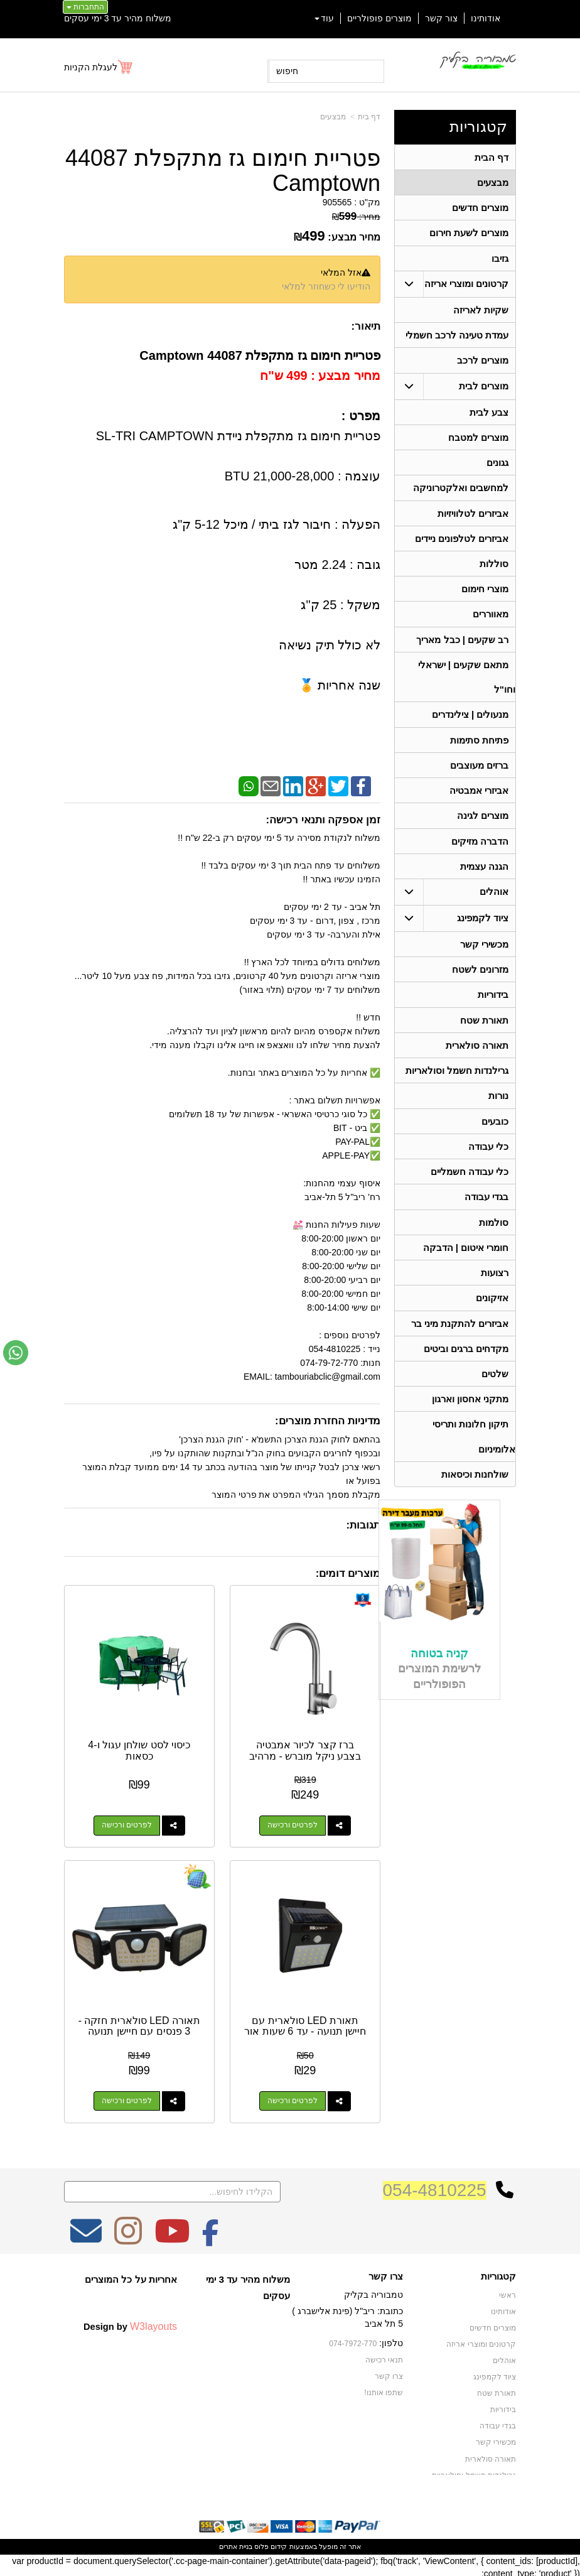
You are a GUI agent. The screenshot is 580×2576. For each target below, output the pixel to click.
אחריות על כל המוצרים (131, 2276)
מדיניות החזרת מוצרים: (327, 1421)
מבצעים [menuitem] (492, 183)
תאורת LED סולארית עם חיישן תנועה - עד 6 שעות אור (306, 2028)
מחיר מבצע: (354, 237)
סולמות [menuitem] (493, 1240)
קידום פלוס (269, 2542)
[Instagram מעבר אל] (128, 2236)
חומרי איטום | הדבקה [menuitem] (465, 1266)
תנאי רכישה (384, 2356)
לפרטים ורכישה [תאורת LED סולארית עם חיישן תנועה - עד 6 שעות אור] (293, 2098)
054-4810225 (434, 2187)
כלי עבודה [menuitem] (488, 1163)
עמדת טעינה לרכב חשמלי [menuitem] (457, 338)
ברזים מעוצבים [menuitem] (479, 776)
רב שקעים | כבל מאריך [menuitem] (462, 647)
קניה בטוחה (439, 1676)
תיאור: (365, 326)
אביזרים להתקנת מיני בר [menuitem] (460, 1343)
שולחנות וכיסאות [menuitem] (474, 1497)
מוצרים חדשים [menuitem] (480, 208)
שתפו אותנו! (383, 2388)
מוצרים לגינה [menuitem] (482, 827)
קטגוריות (478, 126)
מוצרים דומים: (348, 1573)
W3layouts (153, 2323)
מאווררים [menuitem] (490, 622)
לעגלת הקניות (90, 67)
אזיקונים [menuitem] (492, 1317)
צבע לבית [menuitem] (489, 416)
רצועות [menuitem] (494, 1292)
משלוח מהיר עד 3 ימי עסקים (117, 18)
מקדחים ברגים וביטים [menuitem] (466, 1369)
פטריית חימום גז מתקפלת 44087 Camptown (222, 170)
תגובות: (363, 1525)
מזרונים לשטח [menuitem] (480, 983)
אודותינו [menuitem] (485, 18)
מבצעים (333, 116)
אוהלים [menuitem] (494, 904)
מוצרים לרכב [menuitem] (482, 364)
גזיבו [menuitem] (499, 260)
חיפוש (287, 71)
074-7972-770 (353, 2340)
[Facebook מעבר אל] (210, 2236)
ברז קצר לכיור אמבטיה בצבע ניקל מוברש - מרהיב (306, 1749)
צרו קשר (385, 2273)
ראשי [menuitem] (507, 2292)
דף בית (369, 116)
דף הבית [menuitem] (491, 157)
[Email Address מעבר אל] (86, 2236)
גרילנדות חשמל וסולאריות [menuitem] (457, 1086)
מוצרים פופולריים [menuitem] (379, 18)
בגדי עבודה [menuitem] (486, 1215)
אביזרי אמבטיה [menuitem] (478, 801)
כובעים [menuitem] (494, 1137)
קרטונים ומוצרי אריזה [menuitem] (466, 286)
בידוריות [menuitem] (493, 1009)
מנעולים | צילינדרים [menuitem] (470, 724)
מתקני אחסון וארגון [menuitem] (470, 1420)
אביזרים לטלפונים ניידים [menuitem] (462, 544)
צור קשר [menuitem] (441, 18)
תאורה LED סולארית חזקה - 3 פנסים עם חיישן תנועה (138, 2023)
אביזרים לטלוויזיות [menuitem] (473, 519)
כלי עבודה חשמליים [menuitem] (470, 1189)
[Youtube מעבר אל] (172, 2236)
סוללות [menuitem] (494, 570)
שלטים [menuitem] (494, 1395)
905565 (337, 202)
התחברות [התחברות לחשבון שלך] (85, 7)
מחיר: (356, 217)
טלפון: (391, 2340)
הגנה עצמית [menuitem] (484, 879)
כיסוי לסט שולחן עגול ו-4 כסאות (138, 1749)
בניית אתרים (235, 2542)
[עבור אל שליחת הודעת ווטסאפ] (15, 1352)
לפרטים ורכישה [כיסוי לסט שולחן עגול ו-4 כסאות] (125, 1824)
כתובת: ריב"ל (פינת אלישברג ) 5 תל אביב (347, 2314)
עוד (324, 18)
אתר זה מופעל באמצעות (289, 2542)
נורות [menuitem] (498, 1112)
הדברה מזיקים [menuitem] (479, 853)
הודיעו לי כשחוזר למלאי (326, 286)
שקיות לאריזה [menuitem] (480, 312)
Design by (130, 2323)
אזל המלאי (341, 273)
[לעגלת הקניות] (99, 67)
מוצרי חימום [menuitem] (484, 596)
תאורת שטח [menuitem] (484, 1034)
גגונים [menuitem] (497, 467)
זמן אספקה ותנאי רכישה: (323, 820)
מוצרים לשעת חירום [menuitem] (469, 234)
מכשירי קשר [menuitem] (484, 957)
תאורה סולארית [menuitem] (477, 1060)
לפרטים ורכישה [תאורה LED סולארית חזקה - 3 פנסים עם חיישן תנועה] (125, 2098)
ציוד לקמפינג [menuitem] (482, 931)
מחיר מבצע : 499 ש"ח (320, 375)
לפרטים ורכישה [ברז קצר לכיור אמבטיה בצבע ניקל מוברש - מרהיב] (293, 1824)
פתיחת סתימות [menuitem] (479, 750)
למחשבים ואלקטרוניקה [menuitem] (460, 493)
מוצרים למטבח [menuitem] (478, 441)
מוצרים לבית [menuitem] (483, 389)
